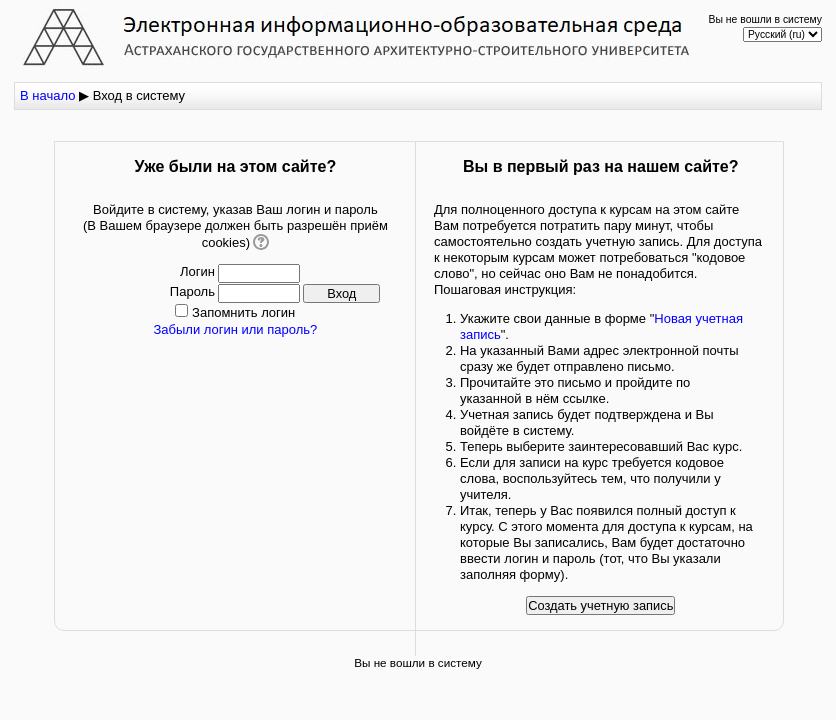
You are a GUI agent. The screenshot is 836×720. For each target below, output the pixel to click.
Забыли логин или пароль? (235, 329)
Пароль (192, 291)
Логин (197, 271)
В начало (47, 95)
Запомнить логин (243, 312)
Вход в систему (139, 95)
